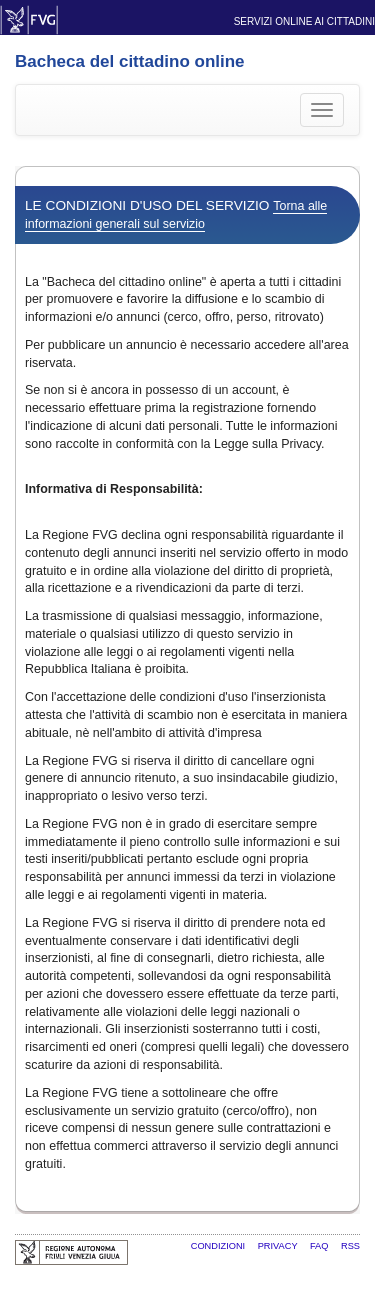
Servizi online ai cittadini (304, 21)
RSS (350, 1246)
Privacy (279, 1246)
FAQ (320, 1246)
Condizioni (219, 1246)
